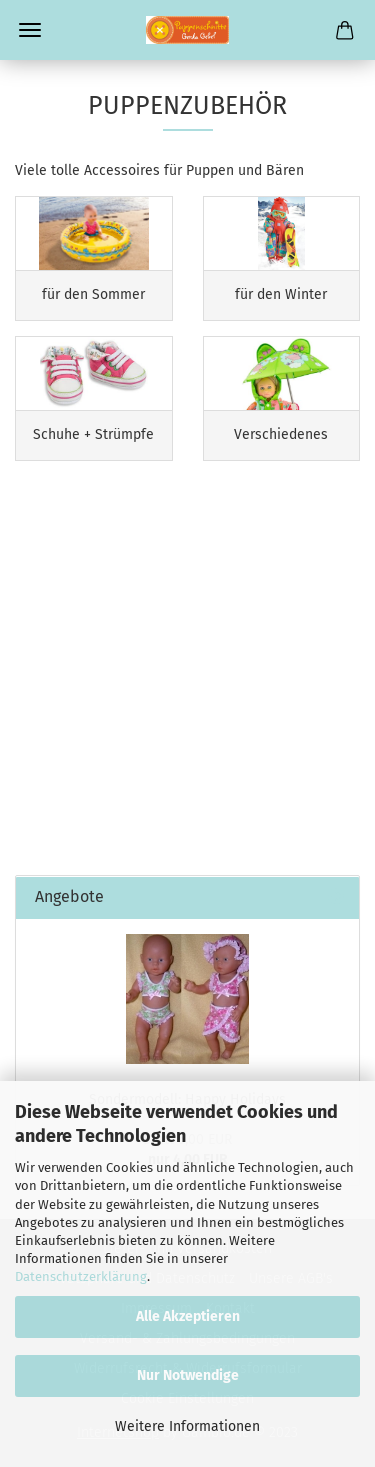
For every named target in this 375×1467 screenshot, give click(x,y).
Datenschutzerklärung (81, 1276)
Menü (30, 30)
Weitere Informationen (187, 1426)
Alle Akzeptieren (188, 1316)
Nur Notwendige (188, 1375)
